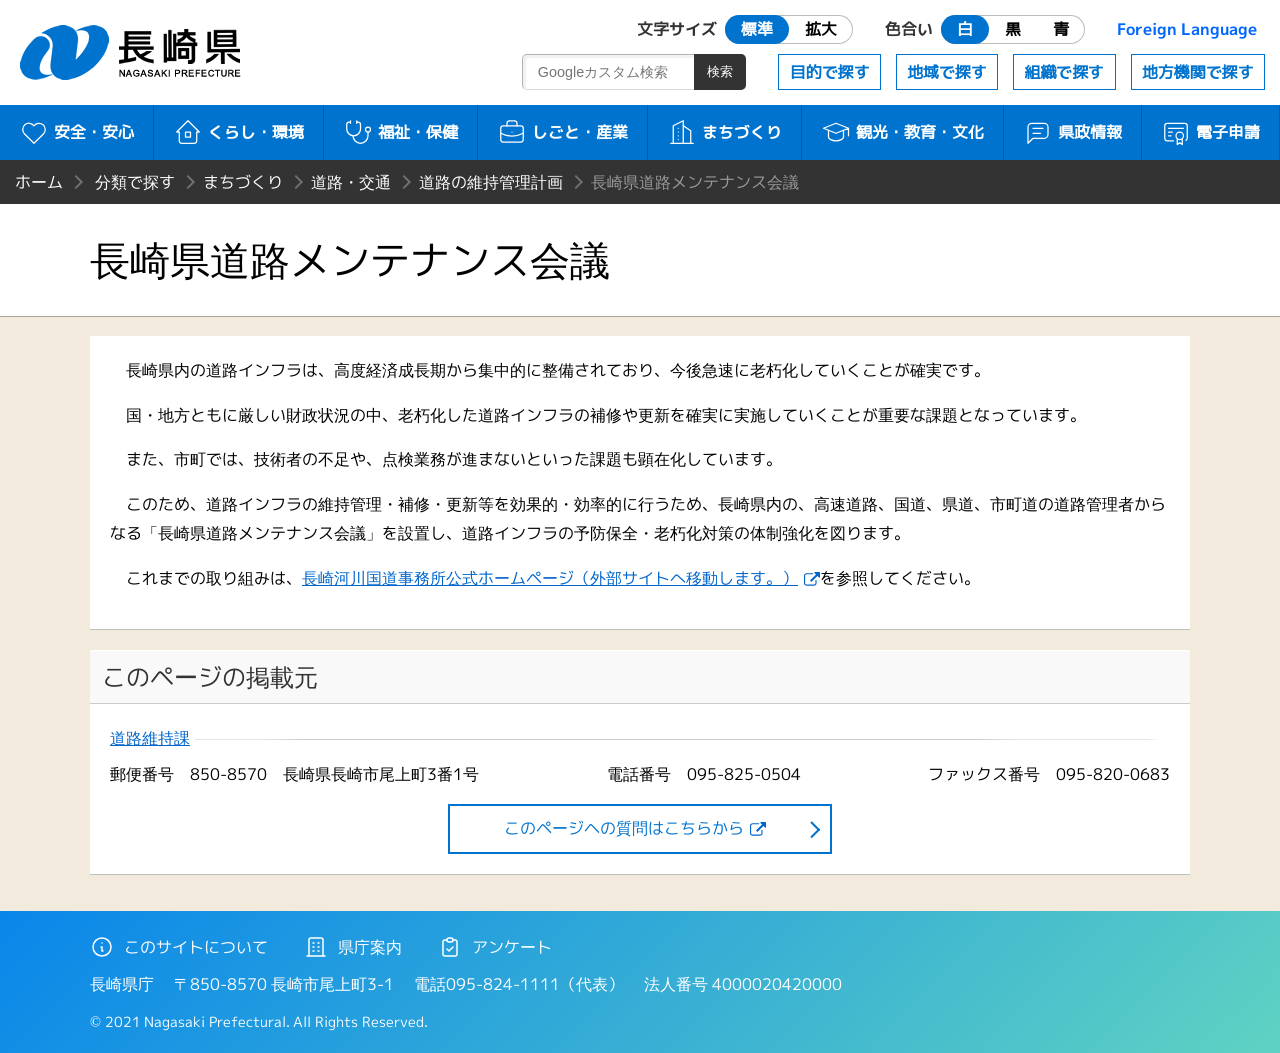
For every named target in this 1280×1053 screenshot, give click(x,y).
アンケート (495, 947)
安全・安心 (76, 132)
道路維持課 (150, 738)
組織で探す (1064, 72)
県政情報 (1072, 132)
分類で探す (135, 182)
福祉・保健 (400, 132)
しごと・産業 (562, 132)
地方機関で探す (1198, 72)
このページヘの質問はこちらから (624, 828)
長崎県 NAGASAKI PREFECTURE (133, 52)
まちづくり (724, 132)
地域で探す (947, 72)
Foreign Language (1187, 29)
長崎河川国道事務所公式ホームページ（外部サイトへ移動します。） (550, 578)
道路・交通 (351, 182)
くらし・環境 (238, 132)
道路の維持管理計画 (491, 182)
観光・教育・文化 (902, 132)
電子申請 (1210, 132)
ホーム (39, 182)
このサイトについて (179, 947)
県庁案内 (353, 947)
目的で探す (830, 72)
